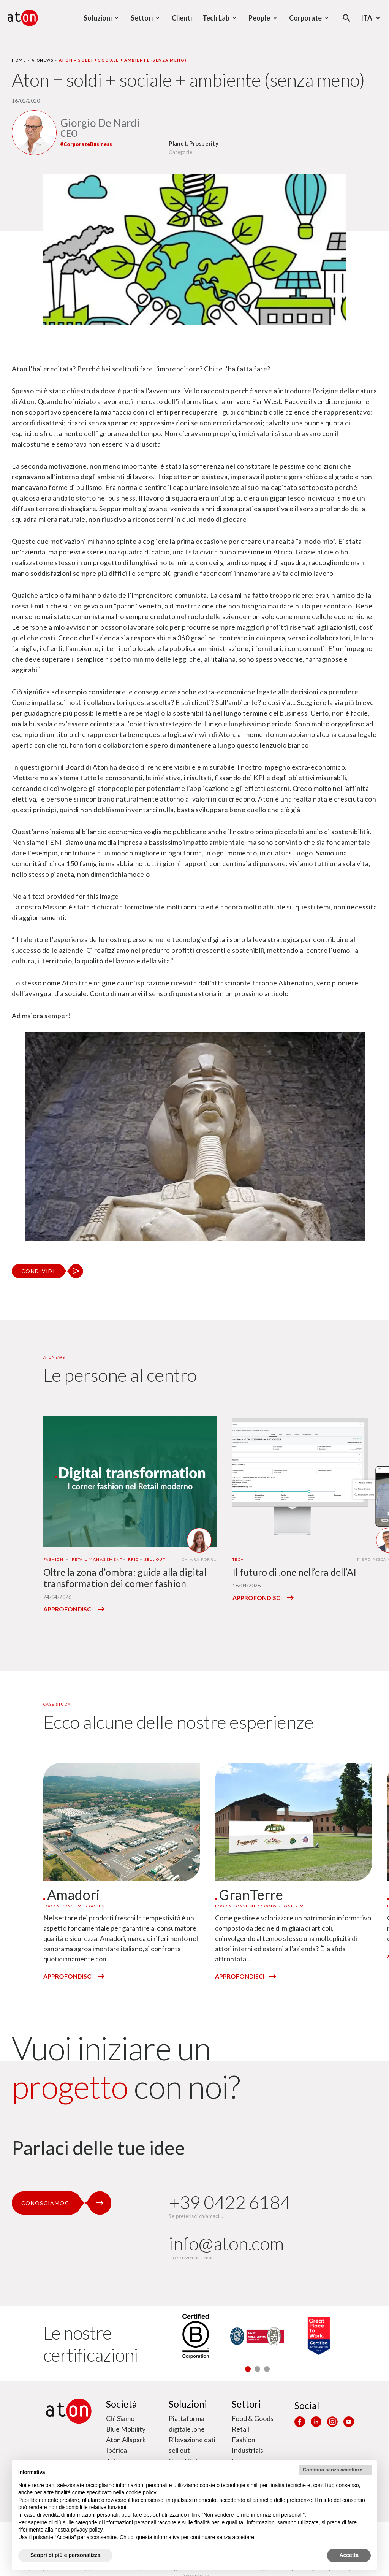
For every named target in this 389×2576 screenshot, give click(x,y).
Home (19, 60)
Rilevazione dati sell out (192, 2444)
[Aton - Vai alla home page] (23, 18)
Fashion (243, 2439)
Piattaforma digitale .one (187, 2423)
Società (121, 2404)
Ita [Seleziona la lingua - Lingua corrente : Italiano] (371, 18)
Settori (246, 2404)
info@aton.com (226, 2243)
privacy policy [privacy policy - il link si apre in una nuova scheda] (87, 2530)
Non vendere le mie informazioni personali (252, 2515)
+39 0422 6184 (230, 2202)
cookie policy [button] (141, 2492)
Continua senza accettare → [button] (335, 2470)
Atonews (43, 60)
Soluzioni (188, 2404)
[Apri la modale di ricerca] (347, 18)
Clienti (182, 18)
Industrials (247, 2450)
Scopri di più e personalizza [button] (65, 2555)
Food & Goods (253, 2418)
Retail (240, 2429)
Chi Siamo (120, 2418)
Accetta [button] (349, 2555)
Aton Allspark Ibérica (126, 2444)
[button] (248, 2369)
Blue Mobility (125, 2429)
